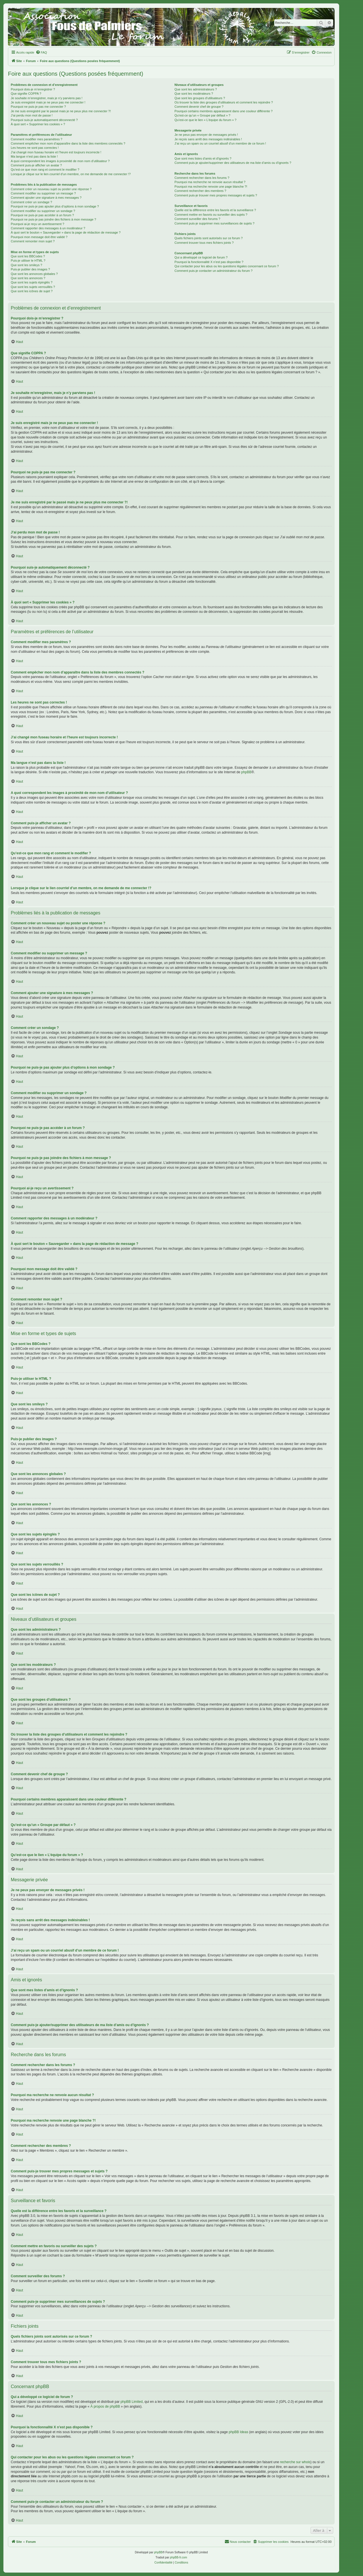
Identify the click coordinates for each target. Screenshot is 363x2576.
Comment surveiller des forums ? (197, 219)
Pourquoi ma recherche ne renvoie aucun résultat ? (209, 182)
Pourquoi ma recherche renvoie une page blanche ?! (210, 186)
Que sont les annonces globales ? (34, 274)
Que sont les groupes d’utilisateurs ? (199, 98)
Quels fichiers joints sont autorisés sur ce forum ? (208, 238)
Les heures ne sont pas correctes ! (35, 147)
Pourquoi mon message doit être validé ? (39, 237)
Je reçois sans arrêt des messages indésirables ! (208, 139)
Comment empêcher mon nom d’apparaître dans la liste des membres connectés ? (68, 143)
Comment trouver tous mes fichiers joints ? (203, 242)
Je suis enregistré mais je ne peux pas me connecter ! (48, 102)
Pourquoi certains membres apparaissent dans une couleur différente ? (223, 111)
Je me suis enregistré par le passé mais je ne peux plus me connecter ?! (61, 111)
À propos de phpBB (105, 2406)
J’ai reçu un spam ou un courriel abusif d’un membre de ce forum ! (220, 143)
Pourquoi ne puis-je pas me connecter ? (38, 106)
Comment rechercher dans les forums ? (201, 177)
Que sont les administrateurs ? (195, 89)
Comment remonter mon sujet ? (33, 241)
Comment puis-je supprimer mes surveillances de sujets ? (214, 223)
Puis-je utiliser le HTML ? (28, 260)
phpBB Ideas (238, 2432)
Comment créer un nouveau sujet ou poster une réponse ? (51, 189)
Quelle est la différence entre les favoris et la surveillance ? (215, 210)
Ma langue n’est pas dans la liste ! (34, 156)
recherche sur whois (295, 2462)
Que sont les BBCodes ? (28, 256)
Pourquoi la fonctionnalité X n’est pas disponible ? (208, 262)
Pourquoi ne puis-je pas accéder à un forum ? (42, 215)
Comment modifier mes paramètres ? (36, 139)
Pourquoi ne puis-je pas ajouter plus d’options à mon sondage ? (55, 206)
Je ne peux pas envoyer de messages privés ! (206, 134)
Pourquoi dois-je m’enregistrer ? (33, 89)
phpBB (246, 772)
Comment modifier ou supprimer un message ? (43, 193)
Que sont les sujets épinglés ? (31, 282)
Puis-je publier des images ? (30, 269)
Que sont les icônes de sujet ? (31, 291)
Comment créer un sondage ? (31, 202)
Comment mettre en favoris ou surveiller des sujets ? (210, 214)
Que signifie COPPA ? (26, 93)
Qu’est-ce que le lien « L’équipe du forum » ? (205, 120)
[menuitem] (41, 52)
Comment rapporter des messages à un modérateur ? (48, 228)
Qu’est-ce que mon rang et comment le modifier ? (45, 169)
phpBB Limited (132, 2402)
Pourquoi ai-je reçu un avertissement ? (37, 224)
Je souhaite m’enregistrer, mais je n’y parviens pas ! (47, 98)
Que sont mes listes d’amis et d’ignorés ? (202, 158)
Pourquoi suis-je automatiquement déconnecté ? (44, 120)
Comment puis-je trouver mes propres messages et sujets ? (215, 195)
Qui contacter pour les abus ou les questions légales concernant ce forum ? (226, 266)
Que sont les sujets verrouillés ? (33, 287)
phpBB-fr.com (178, 2557)
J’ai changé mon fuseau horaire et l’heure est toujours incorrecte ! (56, 152)
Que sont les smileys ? (26, 265)
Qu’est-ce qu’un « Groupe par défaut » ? (202, 115)
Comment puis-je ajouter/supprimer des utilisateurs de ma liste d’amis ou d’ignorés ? (232, 162)
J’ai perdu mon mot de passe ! (31, 115)
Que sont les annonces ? (28, 278)
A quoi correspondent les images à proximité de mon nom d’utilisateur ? (60, 161)
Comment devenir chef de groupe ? (198, 106)
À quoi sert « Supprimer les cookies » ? (38, 124)
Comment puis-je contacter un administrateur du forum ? (213, 270)
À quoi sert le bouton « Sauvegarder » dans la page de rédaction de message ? (66, 232)
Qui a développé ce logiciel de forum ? (200, 257)
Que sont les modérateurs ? (193, 93)
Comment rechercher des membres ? (200, 190)
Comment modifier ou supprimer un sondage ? (43, 211)
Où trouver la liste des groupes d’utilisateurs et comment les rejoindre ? (223, 102)
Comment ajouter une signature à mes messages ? (46, 197)
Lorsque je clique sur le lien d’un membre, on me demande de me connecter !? (71, 174)
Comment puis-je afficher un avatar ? (36, 165)
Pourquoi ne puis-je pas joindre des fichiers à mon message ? (53, 219)
